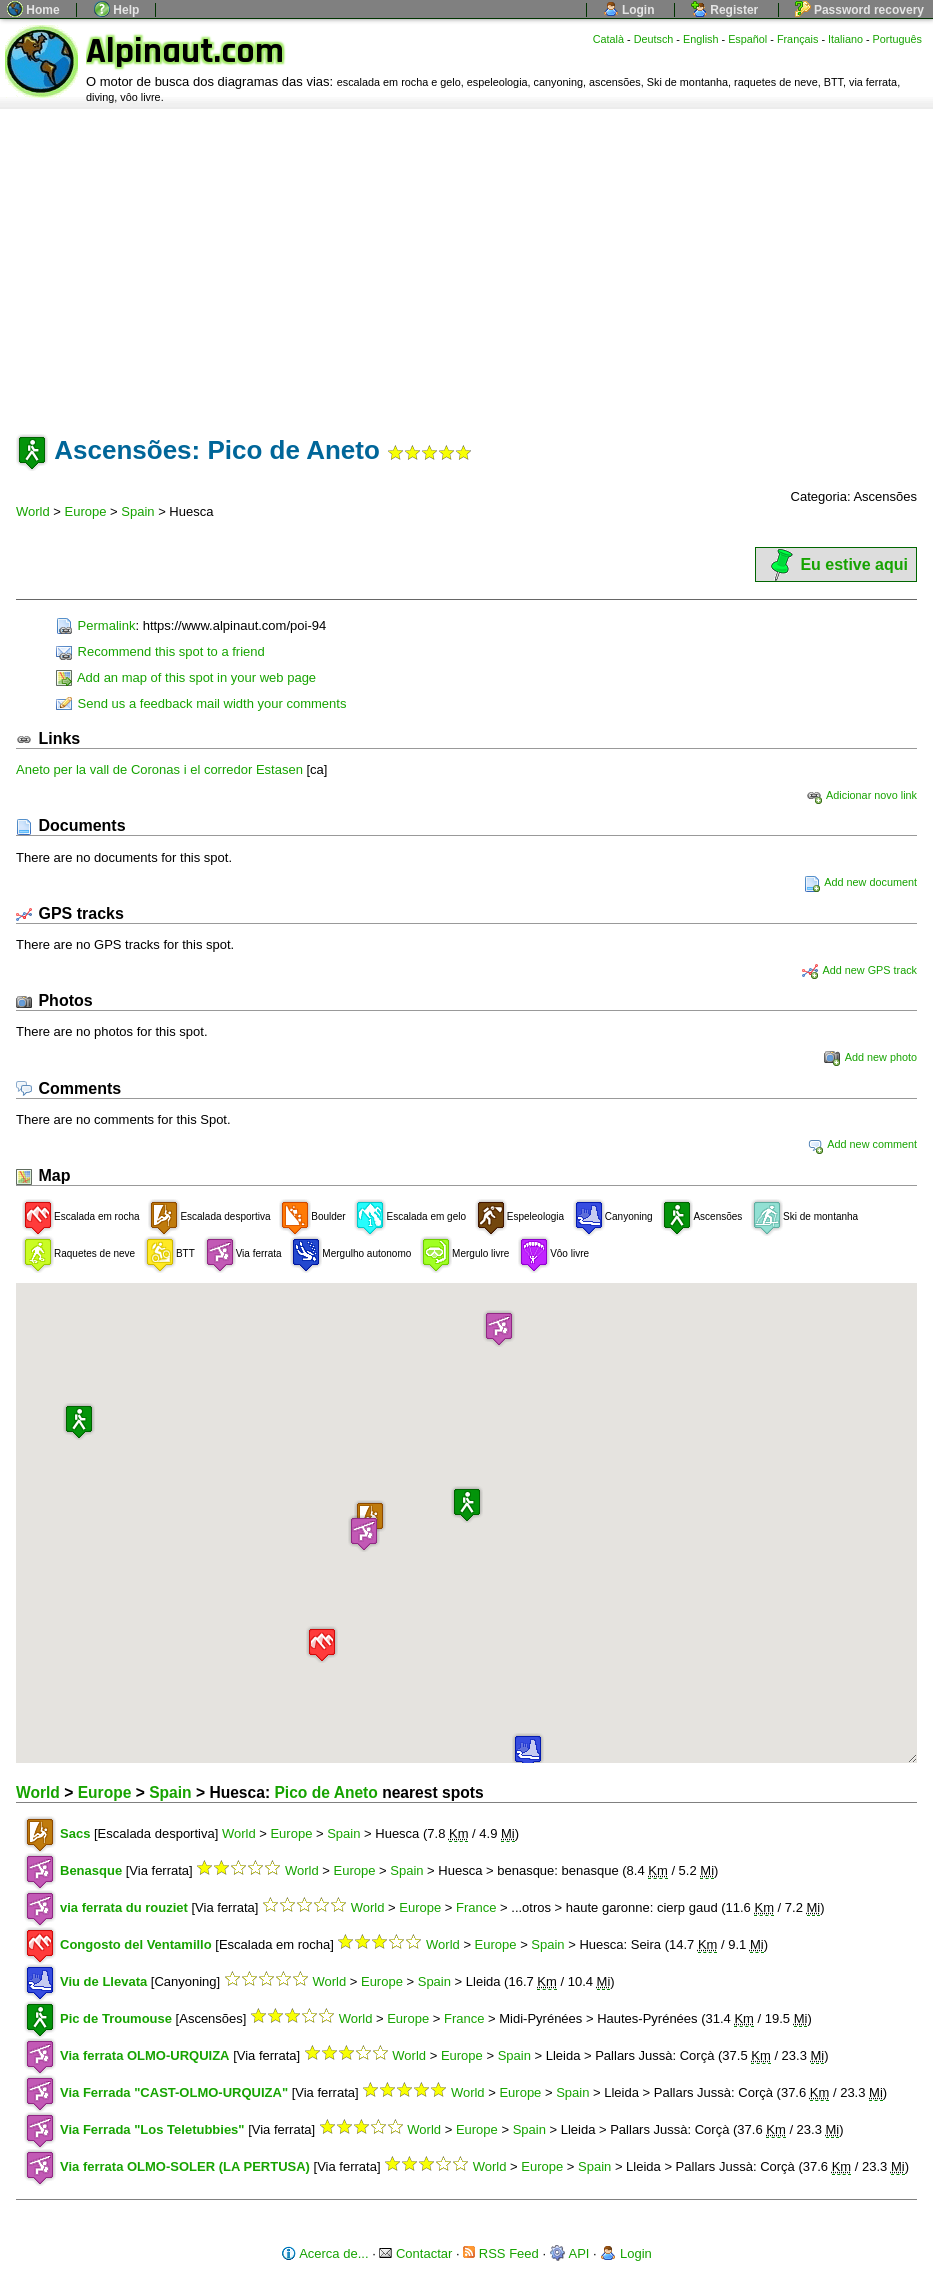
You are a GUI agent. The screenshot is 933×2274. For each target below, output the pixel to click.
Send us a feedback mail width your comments (201, 703)
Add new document (860, 882)
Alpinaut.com (185, 51)
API (570, 2253)
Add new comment (862, 1144)
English (701, 39)
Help (116, 10)
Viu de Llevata (103, 1981)
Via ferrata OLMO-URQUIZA (145, 2055)
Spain (137, 511)
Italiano (845, 39)
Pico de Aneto (325, 1792)
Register (724, 10)
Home (33, 10)
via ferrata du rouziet (124, 1907)
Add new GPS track (859, 970)
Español (747, 39)
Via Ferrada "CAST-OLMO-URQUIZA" (174, 2092)
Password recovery (859, 10)
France (476, 1907)
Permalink (95, 625)
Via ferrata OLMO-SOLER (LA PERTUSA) (185, 2166)
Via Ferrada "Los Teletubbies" (152, 2129)
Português (897, 39)
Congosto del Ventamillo (136, 1944)
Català (608, 39)
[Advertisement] (466, 259)
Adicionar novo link (861, 795)
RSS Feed (501, 2253)
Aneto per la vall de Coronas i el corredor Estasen (161, 769)
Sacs (75, 1833)
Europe (86, 511)
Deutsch (654, 39)
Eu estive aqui (836, 564)
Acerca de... (324, 2253)
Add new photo (870, 1057)
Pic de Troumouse (116, 2018)
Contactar (415, 2253)
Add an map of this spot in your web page (186, 677)
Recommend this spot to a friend (160, 651)
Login (629, 10)
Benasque (91, 1870)
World (33, 511)
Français (798, 39)
